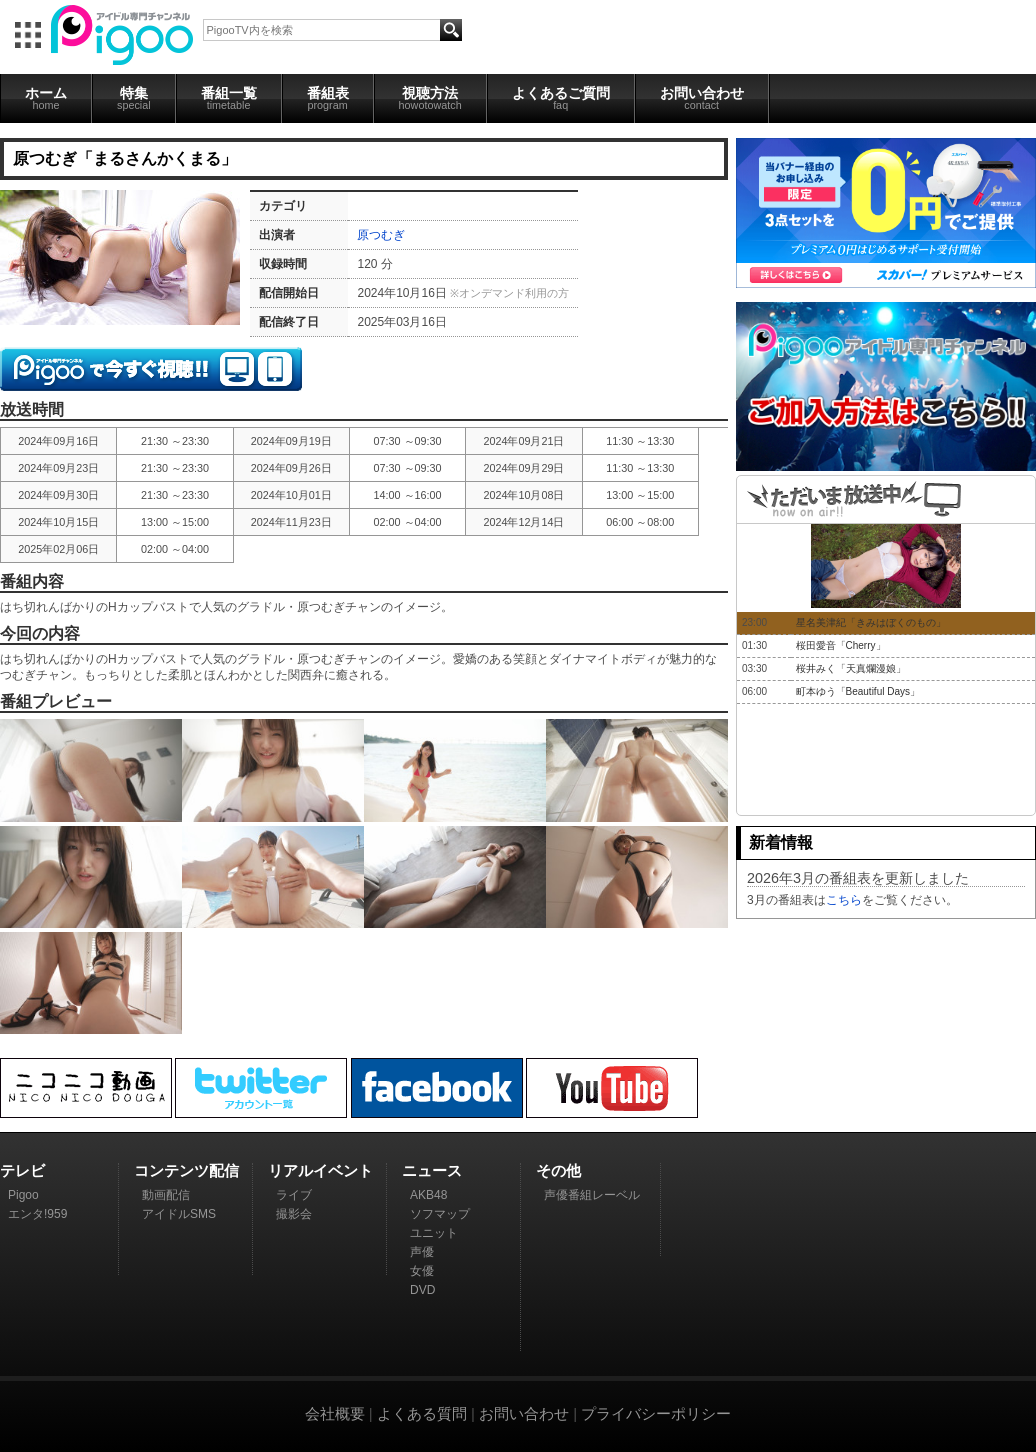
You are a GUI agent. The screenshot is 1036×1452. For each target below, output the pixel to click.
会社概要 (335, 1413)
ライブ (294, 1195)
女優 (422, 1271)
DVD (422, 1290)
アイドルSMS (179, 1214)
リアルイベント (320, 1170)
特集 (134, 98)
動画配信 (166, 1195)
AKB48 (428, 1195)
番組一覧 (229, 98)
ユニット (434, 1233)
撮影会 (294, 1214)
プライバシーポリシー (656, 1413)
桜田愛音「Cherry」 (841, 645)
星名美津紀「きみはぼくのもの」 (871, 622)
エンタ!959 (37, 1214)
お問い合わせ (702, 98)
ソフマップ (440, 1214)
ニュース (432, 1170)
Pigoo (23, 1195)
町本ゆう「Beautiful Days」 (858, 691)
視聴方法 (430, 98)
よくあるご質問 (561, 98)
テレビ (22, 1170)
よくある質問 (422, 1413)
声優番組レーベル (592, 1195)
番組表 (328, 98)
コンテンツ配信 (186, 1170)
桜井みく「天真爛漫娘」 (851, 668)
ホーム (46, 98)
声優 (422, 1252)
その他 (558, 1170)
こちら (844, 900)
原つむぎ (381, 235)
